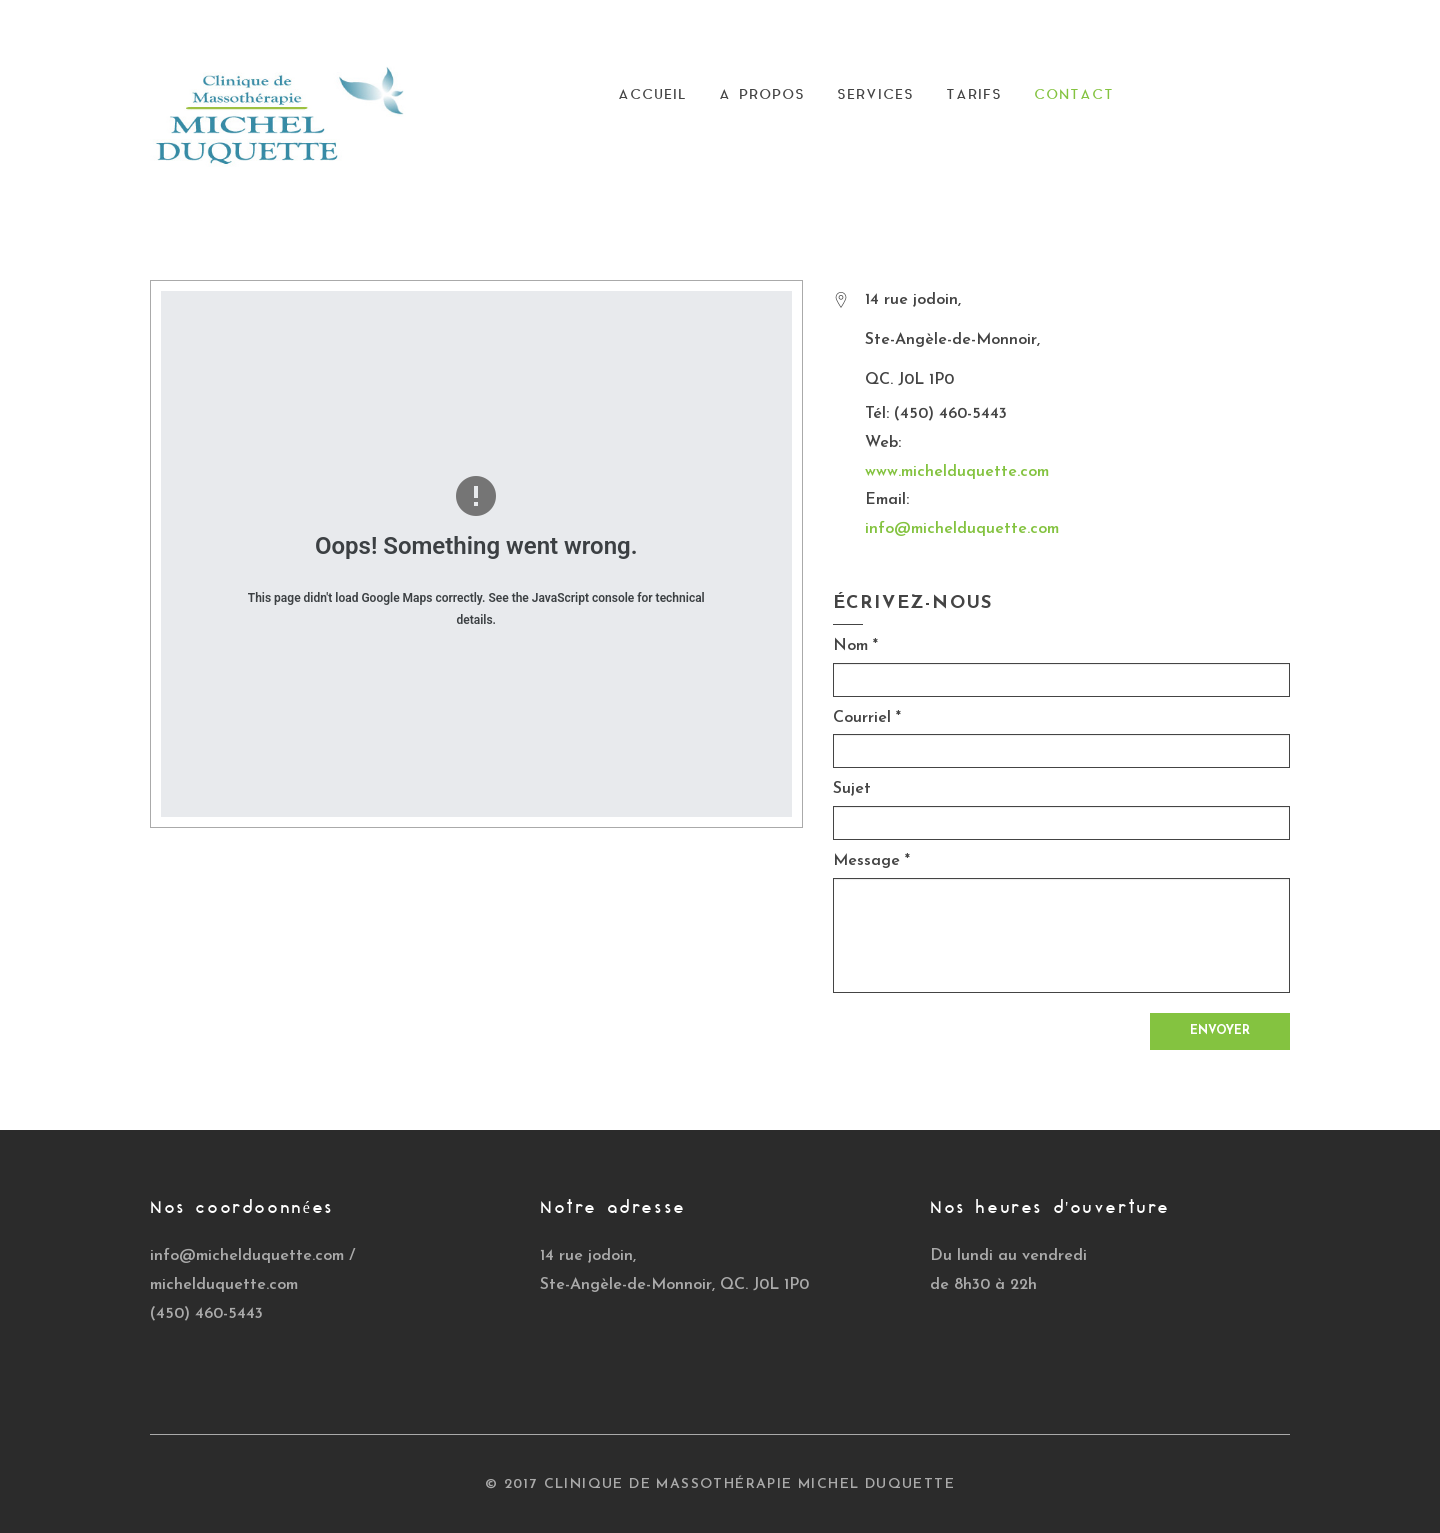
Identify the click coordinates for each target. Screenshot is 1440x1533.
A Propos (762, 95)
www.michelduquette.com (957, 472)
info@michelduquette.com (962, 529)
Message (871, 861)
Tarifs (974, 95)
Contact (1074, 95)
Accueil (652, 95)
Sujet (852, 789)
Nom (855, 646)
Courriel (867, 718)
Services (875, 95)
